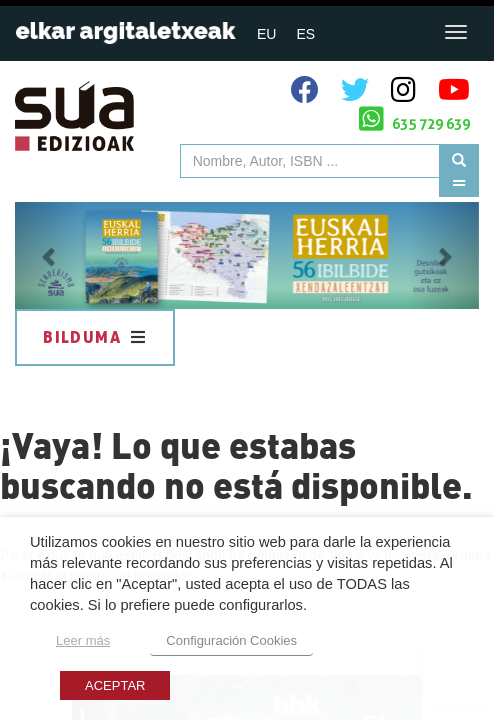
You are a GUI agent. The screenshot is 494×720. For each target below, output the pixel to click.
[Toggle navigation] (456, 32)
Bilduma (95, 337)
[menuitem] (266, 33)
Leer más (83, 640)
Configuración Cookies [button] (231, 640)
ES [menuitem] (305, 34)
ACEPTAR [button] (115, 685)
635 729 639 (414, 119)
